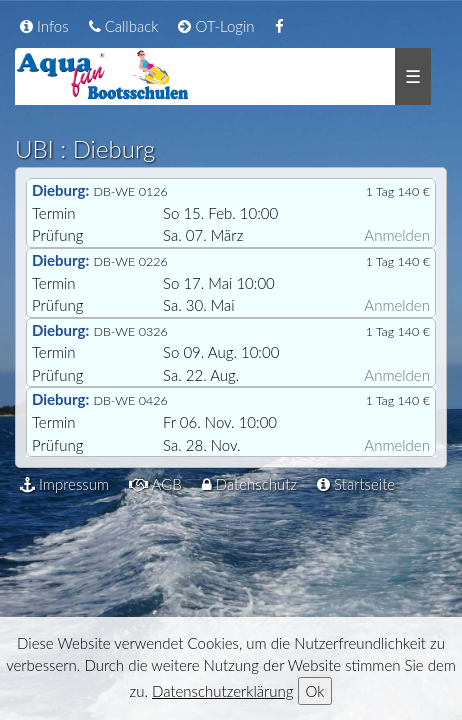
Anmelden (397, 235)
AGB (155, 484)
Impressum (64, 484)
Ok (315, 691)
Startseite (356, 484)
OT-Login (216, 26)
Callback (124, 26)
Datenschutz (249, 484)
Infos (44, 26)
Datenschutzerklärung (222, 691)
